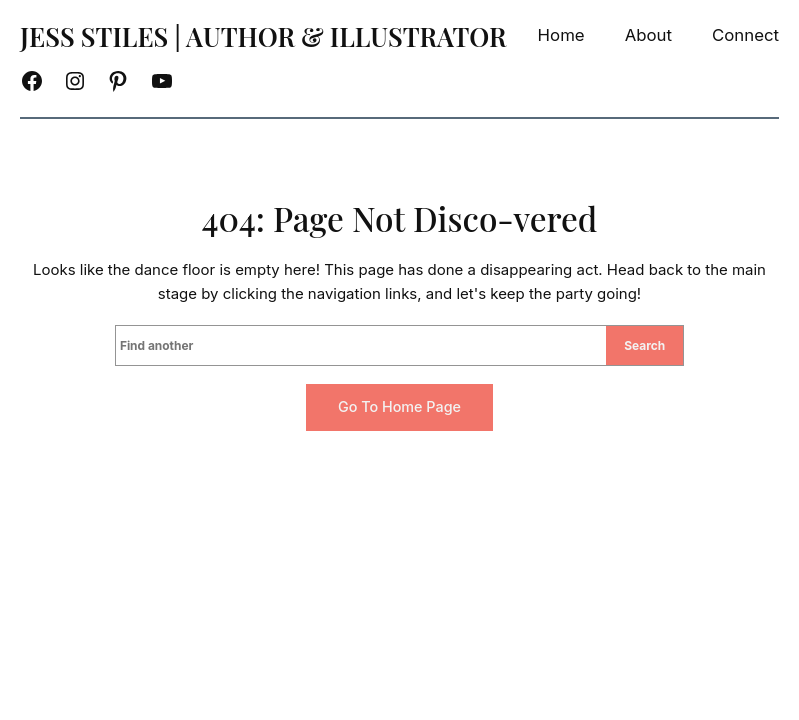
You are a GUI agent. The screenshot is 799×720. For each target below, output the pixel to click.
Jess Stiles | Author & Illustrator (263, 36)
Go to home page (399, 406)
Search (644, 345)
